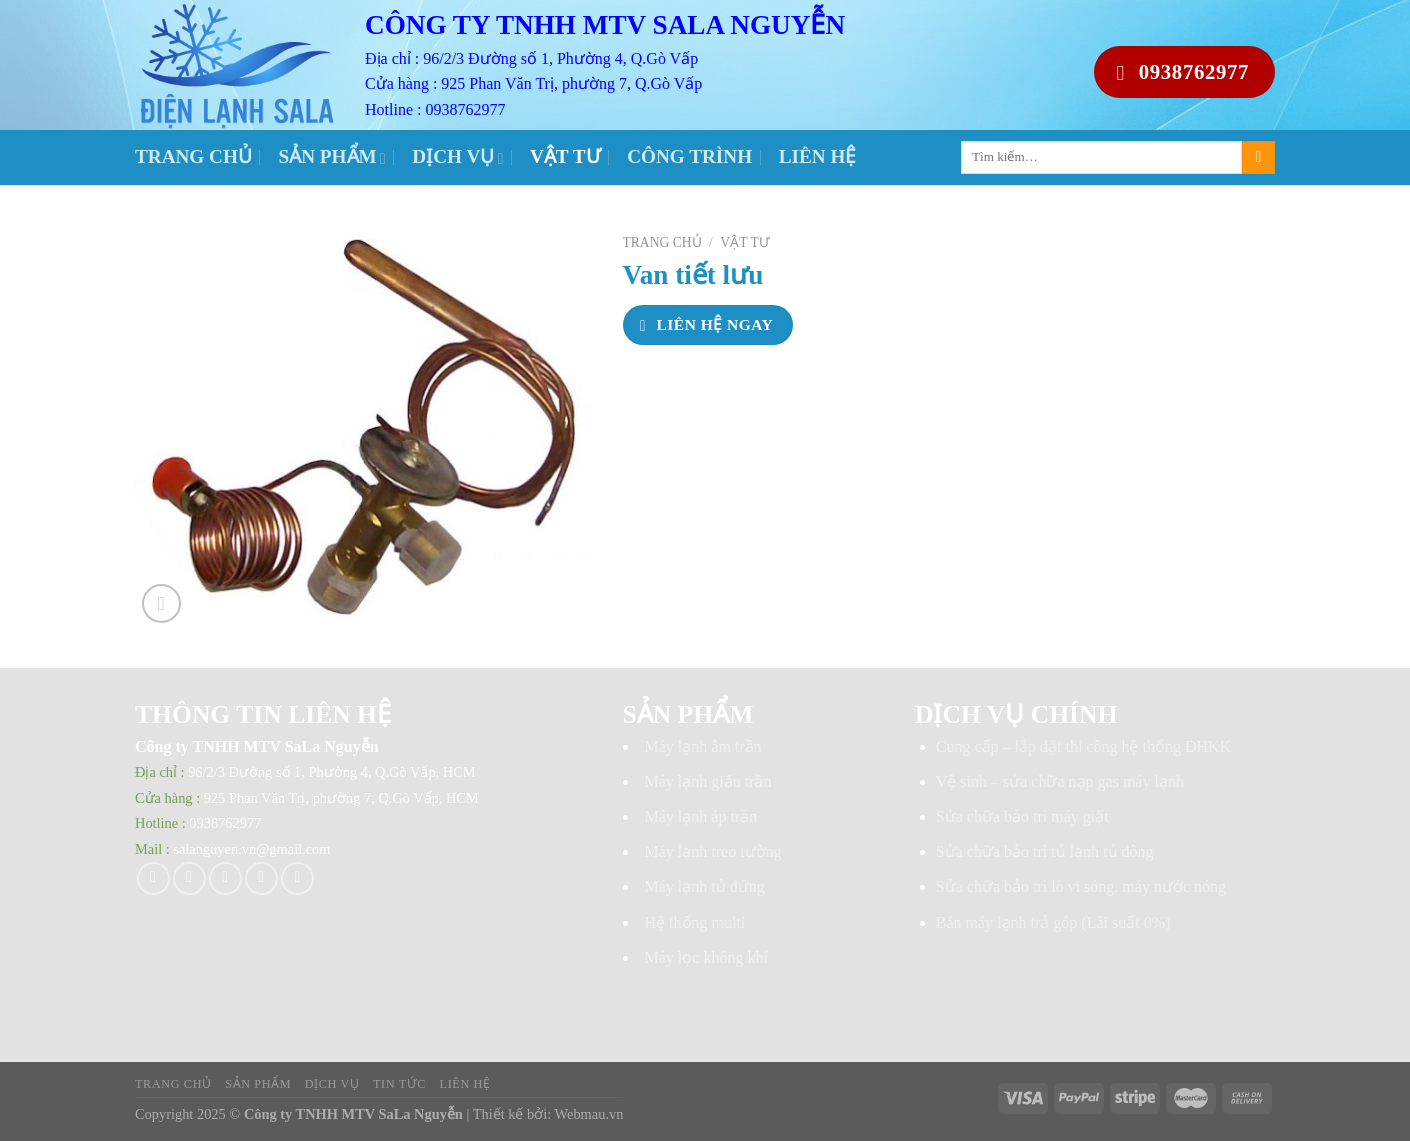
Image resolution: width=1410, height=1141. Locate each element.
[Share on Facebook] (153, 878)
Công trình (689, 156)
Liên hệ (818, 156)
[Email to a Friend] (225, 878)
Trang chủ (193, 156)
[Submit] (1258, 158)
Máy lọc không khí (706, 957)
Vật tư (565, 156)
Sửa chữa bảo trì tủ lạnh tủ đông (1045, 851)
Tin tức (399, 1084)
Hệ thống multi (695, 922)
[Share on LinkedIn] (297, 878)
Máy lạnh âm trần (703, 746)
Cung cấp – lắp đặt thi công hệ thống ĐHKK (1083, 746)
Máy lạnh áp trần (701, 816)
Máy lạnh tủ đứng (705, 886)
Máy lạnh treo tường (713, 851)
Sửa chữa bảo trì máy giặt (1022, 816)
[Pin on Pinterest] (261, 878)
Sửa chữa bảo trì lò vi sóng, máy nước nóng (1081, 886)
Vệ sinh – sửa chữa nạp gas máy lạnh (1060, 781)
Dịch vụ (457, 156)
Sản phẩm (332, 156)
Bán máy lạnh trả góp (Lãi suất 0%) (1053, 922)
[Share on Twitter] (189, 878)
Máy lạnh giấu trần (708, 781)
